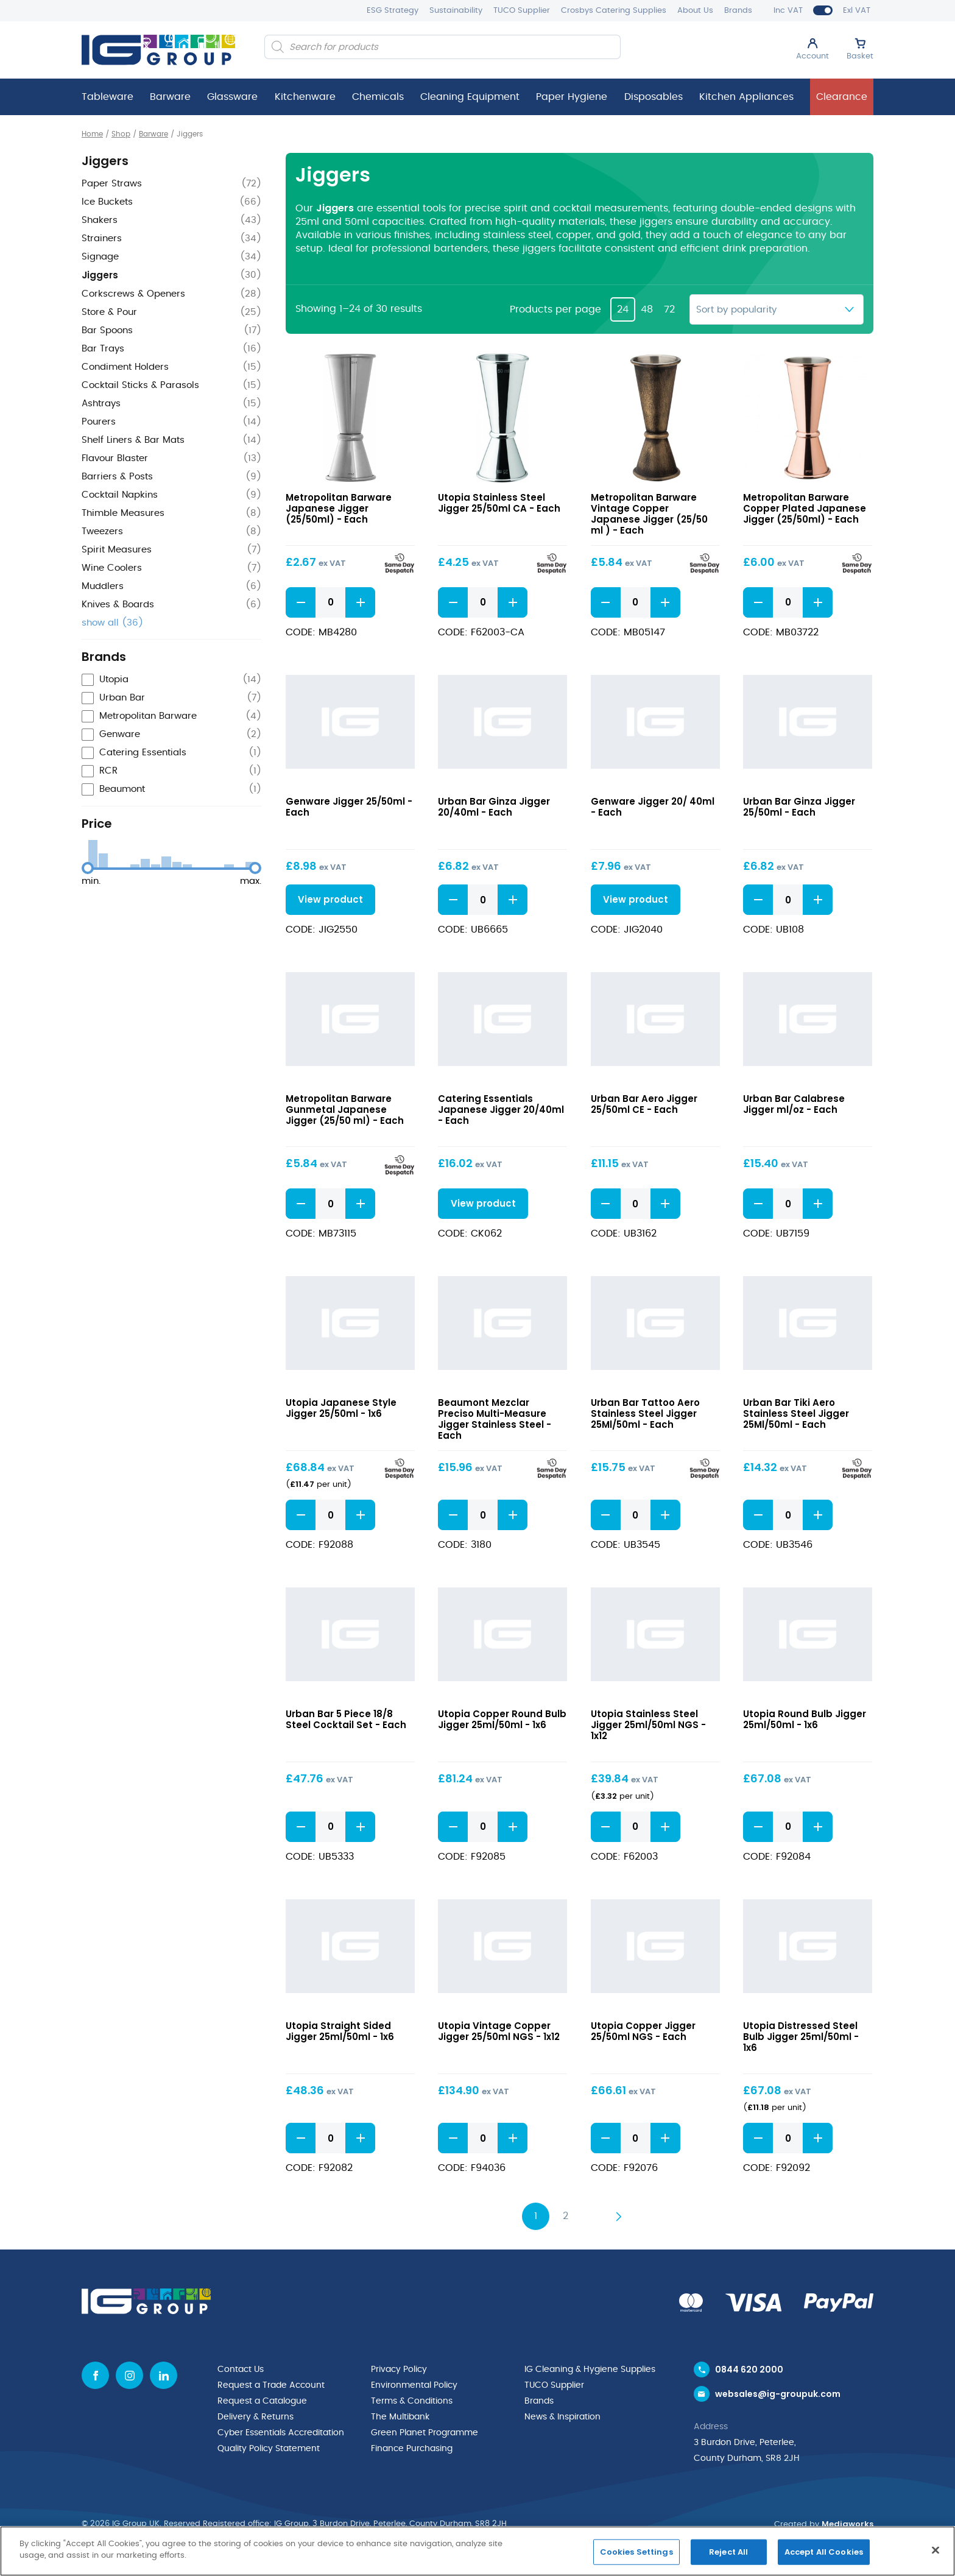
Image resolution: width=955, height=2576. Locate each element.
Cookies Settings (636, 2552)
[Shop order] (776, 309)
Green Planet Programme (424, 2433)
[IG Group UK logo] (158, 50)
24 (623, 309)
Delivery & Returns (255, 2417)
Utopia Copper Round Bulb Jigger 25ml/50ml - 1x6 (502, 1719)
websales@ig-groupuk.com (777, 2394)
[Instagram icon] (129, 2375)
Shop (120, 134)
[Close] (935, 2549)
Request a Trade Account (271, 2385)
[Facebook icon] (95, 2375)
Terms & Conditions (412, 2401)
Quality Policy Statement (268, 2448)
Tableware (107, 97)
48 (647, 309)
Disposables (653, 97)
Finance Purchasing (412, 2448)
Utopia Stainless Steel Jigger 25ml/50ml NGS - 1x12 (648, 1724)
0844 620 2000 (749, 2369)
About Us (695, 11)
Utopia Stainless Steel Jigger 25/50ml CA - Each (499, 503)
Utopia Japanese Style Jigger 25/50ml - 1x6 (341, 1408)
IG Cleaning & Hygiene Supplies (589, 2369)
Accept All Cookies (823, 2552)
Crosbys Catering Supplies (613, 11)
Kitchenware (305, 97)
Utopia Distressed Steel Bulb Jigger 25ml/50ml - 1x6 (801, 2036)
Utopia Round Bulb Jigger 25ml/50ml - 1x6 (804, 1719)
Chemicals (378, 97)
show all (112, 622)
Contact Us (240, 2369)
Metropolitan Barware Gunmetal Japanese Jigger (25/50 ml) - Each (345, 1109)
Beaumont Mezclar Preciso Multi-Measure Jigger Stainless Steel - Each (494, 1419)
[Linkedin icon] (163, 2375)
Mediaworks (847, 2524)
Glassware (232, 97)
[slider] (88, 868)
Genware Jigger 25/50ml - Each (349, 807)
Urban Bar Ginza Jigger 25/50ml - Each (799, 807)
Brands (738, 11)
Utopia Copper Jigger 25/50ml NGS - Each (643, 2031)
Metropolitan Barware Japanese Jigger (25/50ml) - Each (339, 508)
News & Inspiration (562, 2417)
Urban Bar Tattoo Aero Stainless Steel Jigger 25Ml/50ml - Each (645, 1413)
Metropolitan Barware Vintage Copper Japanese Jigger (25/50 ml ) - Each (649, 514)
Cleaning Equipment (470, 97)
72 (669, 309)
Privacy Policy (399, 2369)
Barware (170, 97)
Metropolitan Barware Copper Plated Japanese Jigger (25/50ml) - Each (804, 508)
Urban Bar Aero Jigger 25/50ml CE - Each (644, 1104)
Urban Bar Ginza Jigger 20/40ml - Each (494, 807)
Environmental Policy (414, 2385)
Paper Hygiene (571, 97)
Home (92, 134)
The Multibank (400, 2417)
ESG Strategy (392, 11)
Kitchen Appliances (746, 97)
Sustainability (455, 11)
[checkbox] (171, 680)
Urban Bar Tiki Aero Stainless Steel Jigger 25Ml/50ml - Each (796, 1413)
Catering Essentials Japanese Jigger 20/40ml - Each (501, 1109)
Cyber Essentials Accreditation (280, 2433)
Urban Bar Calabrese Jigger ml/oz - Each (794, 1104)
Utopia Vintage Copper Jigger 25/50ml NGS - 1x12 (499, 2031)
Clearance (841, 97)
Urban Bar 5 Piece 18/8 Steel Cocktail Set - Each (346, 1719)
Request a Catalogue (262, 2401)
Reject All (728, 2552)
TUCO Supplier (521, 11)
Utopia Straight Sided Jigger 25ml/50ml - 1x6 (340, 2031)
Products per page (555, 309)
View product (330, 899)
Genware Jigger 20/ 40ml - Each (652, 807)
